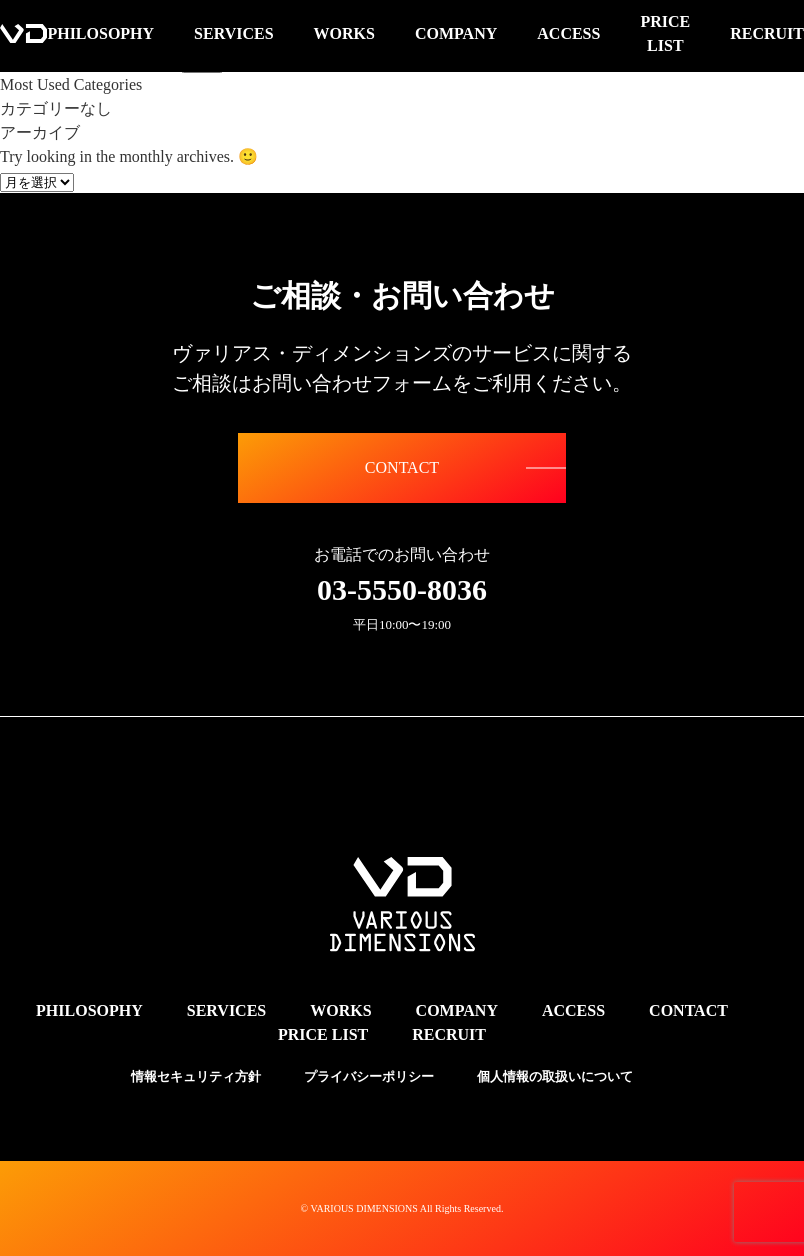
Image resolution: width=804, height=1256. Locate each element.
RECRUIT (449, 1034)
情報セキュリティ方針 (196, 1076)
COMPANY (457, 1010)
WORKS (340, 1010)
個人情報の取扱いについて (555, 1076)
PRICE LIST (323, 1034)
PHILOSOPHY (89, 1010)
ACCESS (573, 1010)
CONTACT (402, 467)
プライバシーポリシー (369, 1076)
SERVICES (226, 1010)
